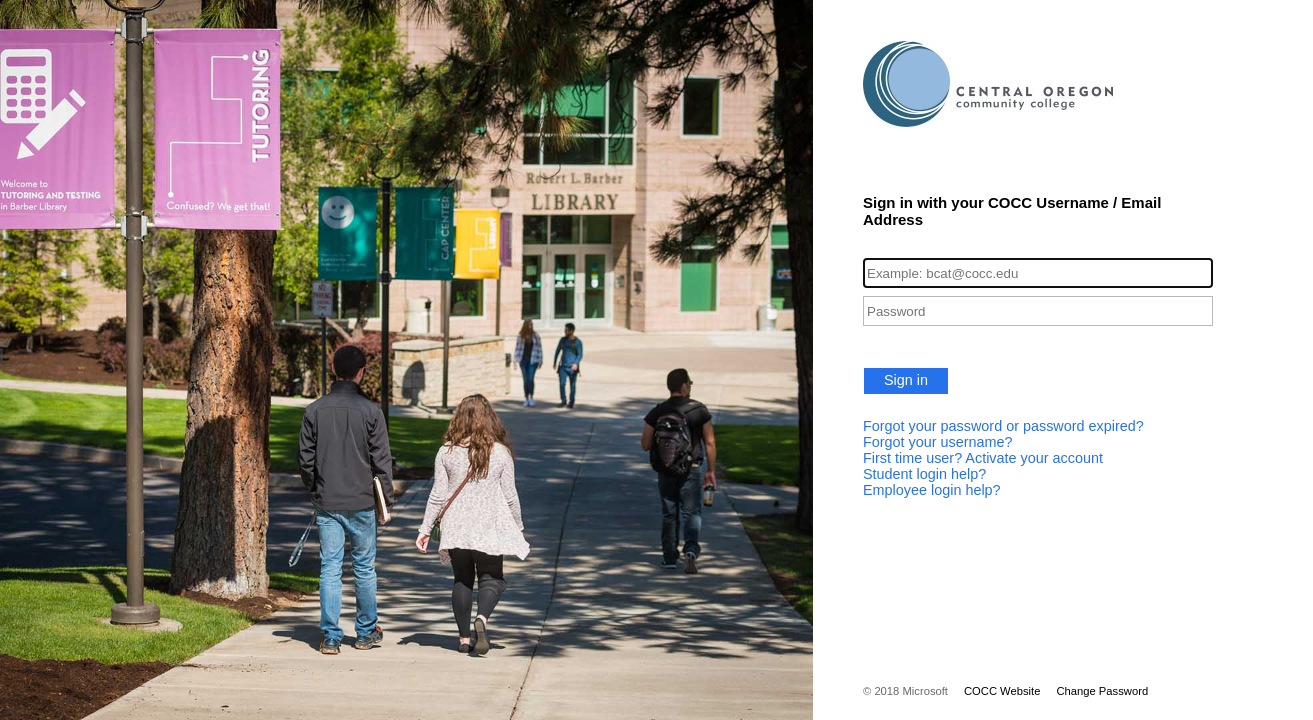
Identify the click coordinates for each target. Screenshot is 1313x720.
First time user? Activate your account (983, 458)
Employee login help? (932, 490)
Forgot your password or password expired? (1003, 426)
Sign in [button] (906, 380)
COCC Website (1002, 691)
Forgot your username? (938, 442)
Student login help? (924, 474)
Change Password (1102, 691)
